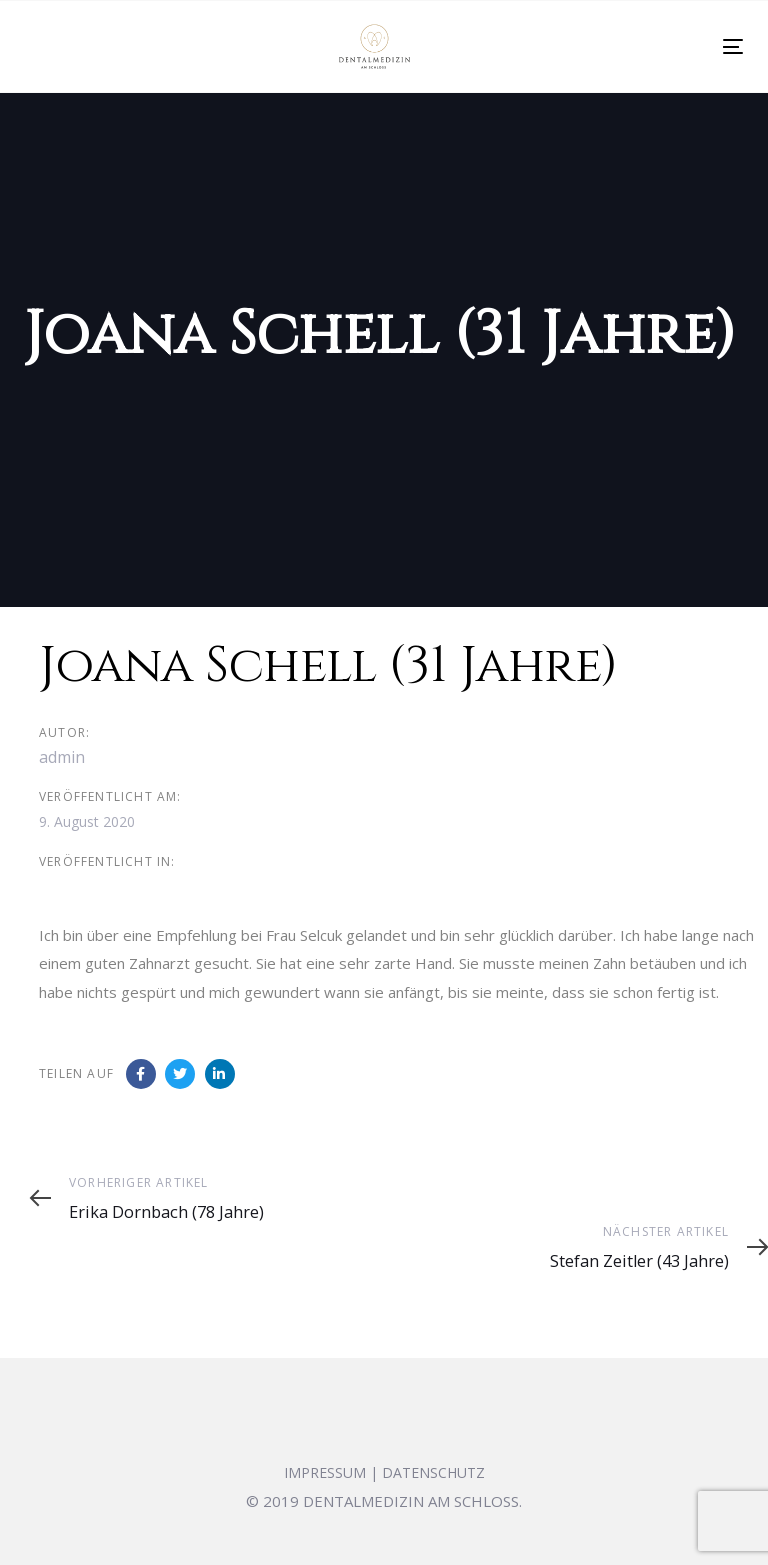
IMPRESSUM (325, 1472)
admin (62, 757)
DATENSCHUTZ (433, 1472)
